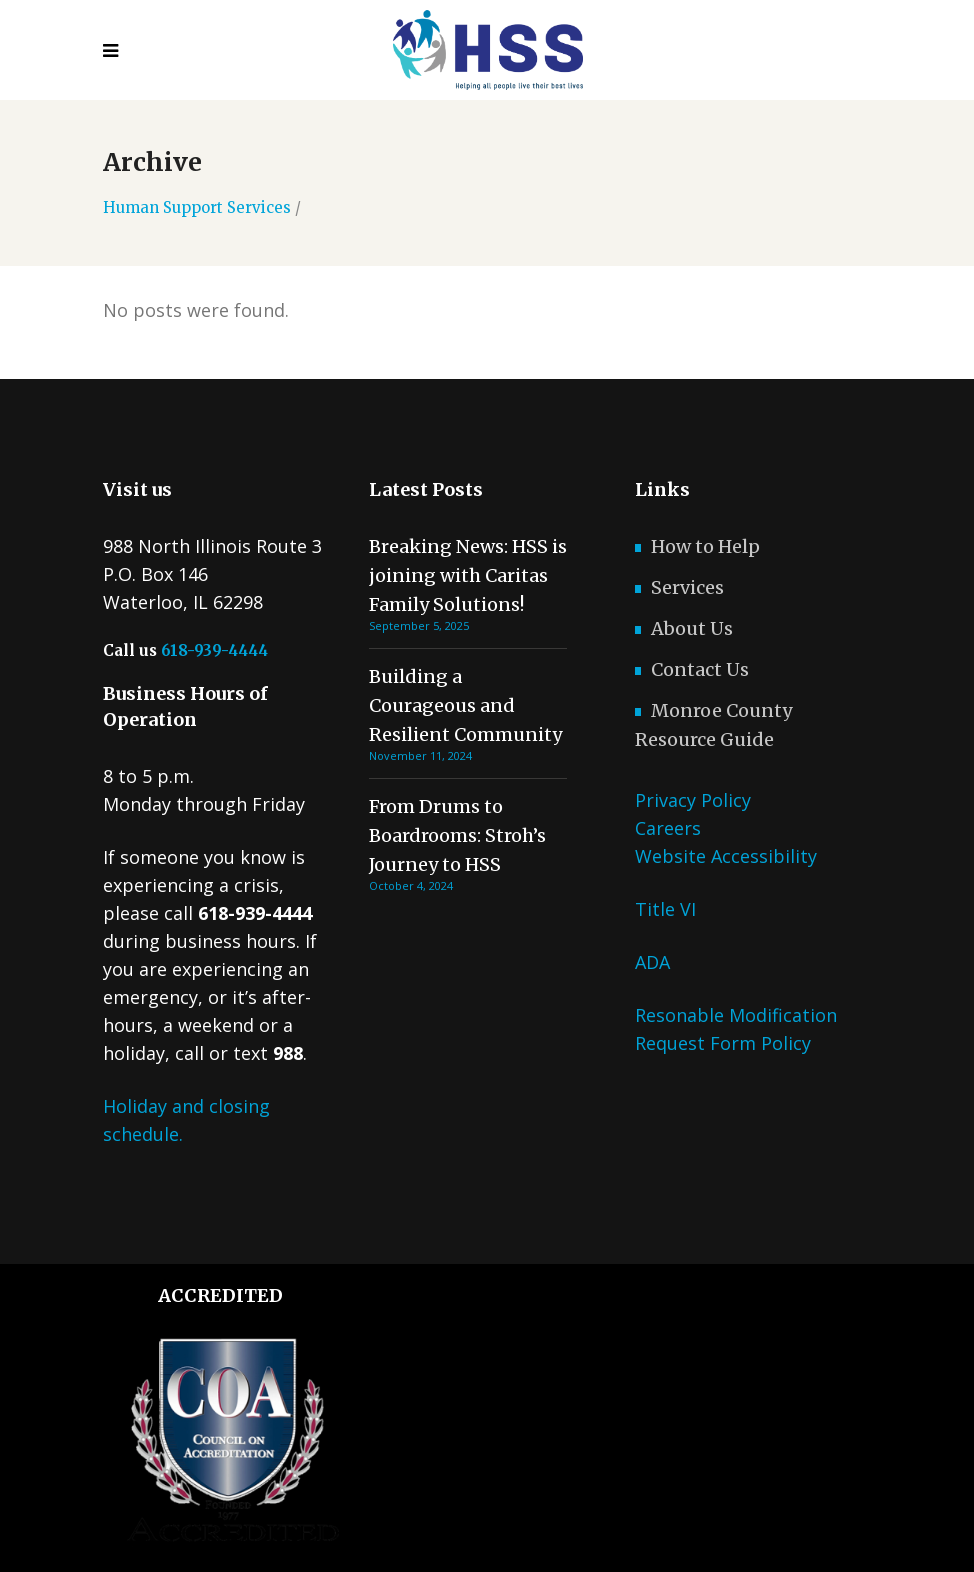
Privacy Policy (693, 800)
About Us (692, 628)
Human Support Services (197, 207)
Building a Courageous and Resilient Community (465, 705)
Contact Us (700, 669)
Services (687, 587)
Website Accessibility (726, 856)
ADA (652, 962)
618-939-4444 (214, 650)
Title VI (665, 909)
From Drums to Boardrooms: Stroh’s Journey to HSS (457, 835)
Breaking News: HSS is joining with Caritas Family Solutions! (468, 575)
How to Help (705, 546)
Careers (668, 828)
